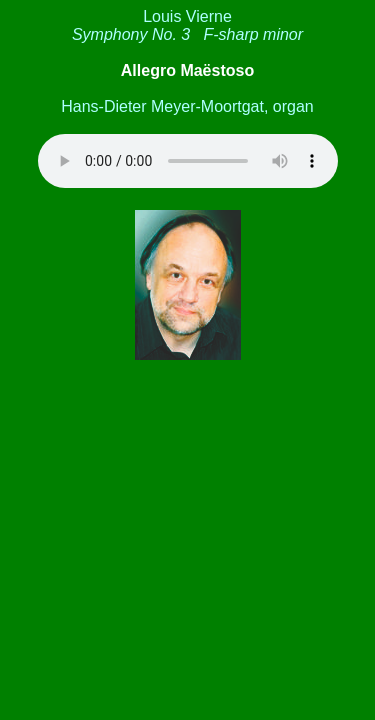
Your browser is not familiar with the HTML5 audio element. (188, 161)
